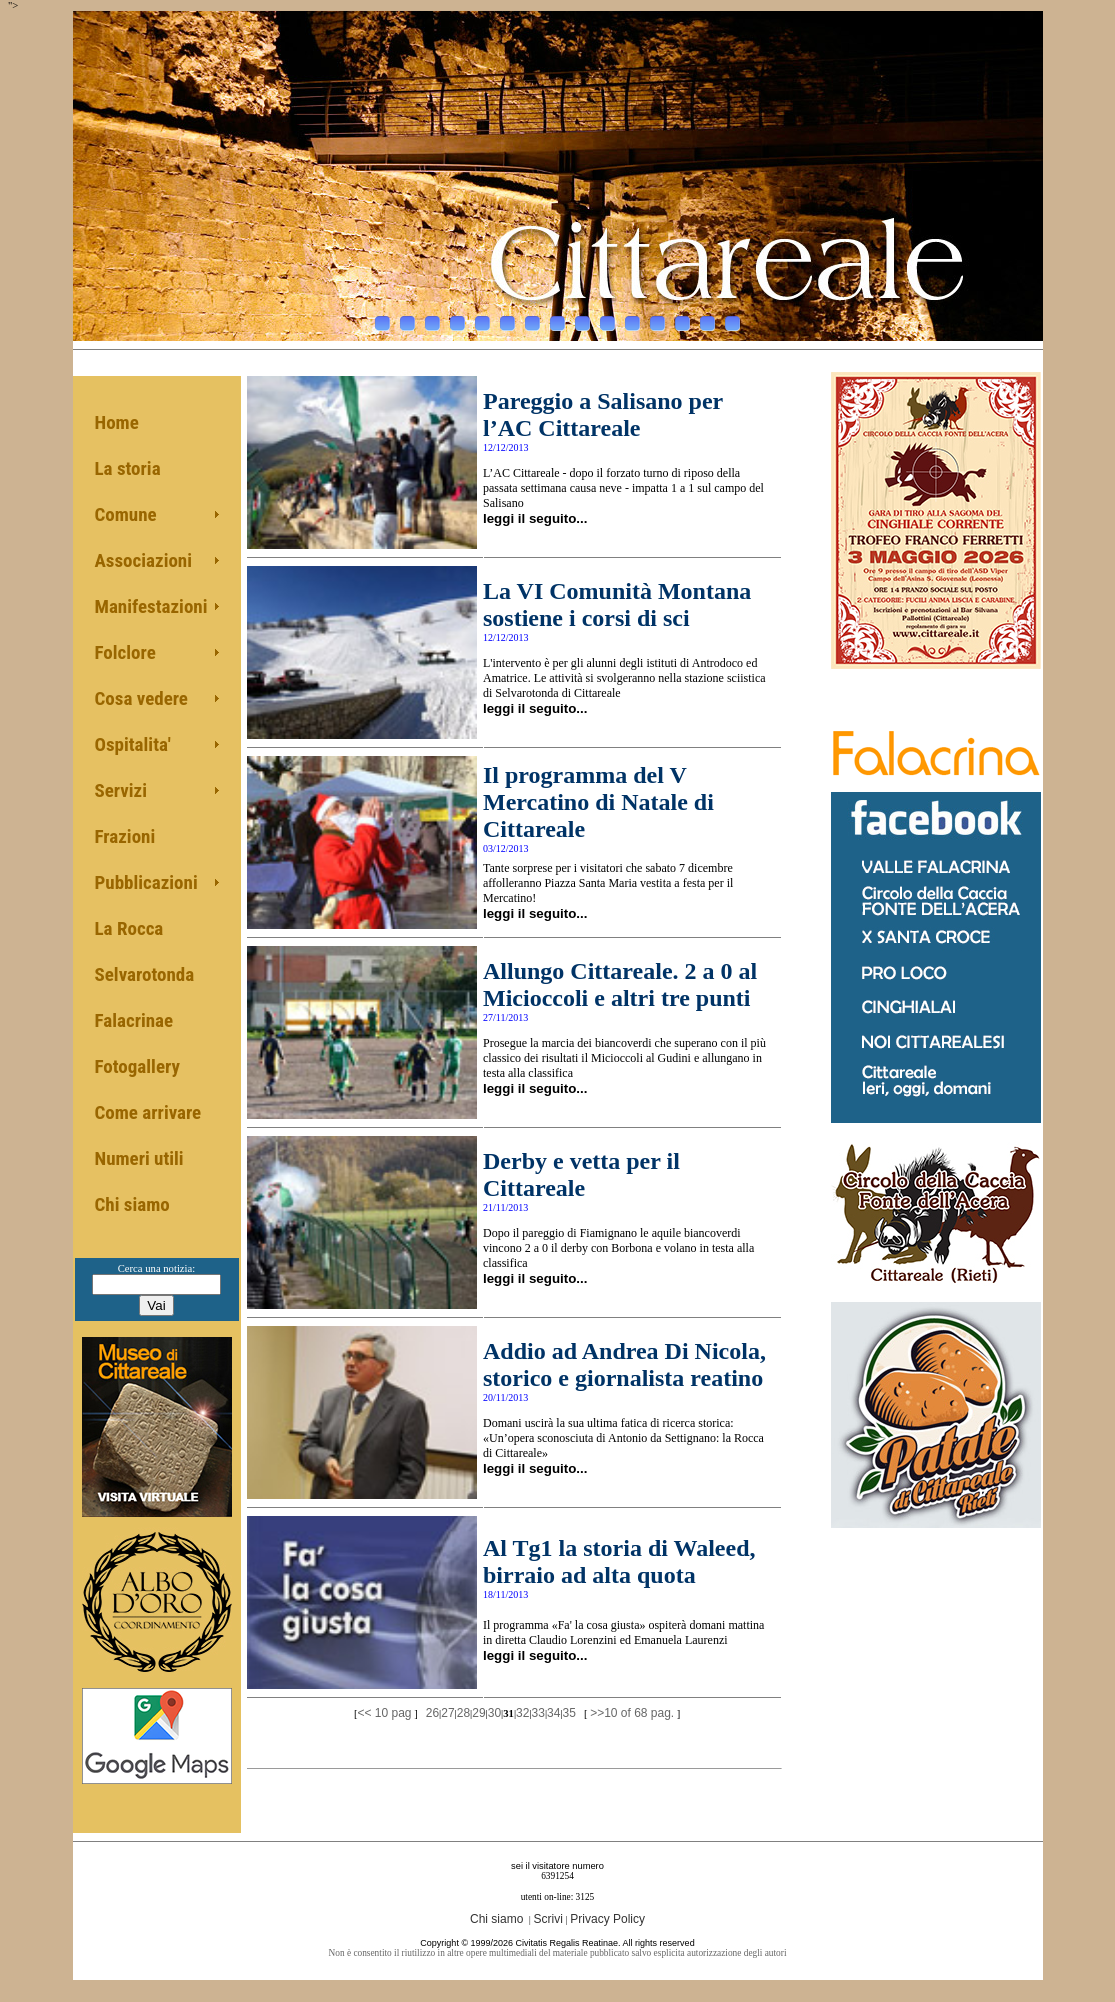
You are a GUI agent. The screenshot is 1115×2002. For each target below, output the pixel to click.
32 (522, 1713)
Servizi (121, 790)
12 (657, 318)
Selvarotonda (145, 974)
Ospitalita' (133, 744)
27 (447, 1713)
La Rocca (129, 928)
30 (494, 1713)
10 (607, 318)
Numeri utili (139, 1158)
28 (463, 1713)
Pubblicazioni (146, 882)
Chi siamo (132, 1204)
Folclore (125, 652)
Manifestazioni (151, 606)
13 (682, 318)
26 (432, 1713)
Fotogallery (137, 1066)
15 (732, 318)
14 (707, 318)
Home (117, 422)
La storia (128, 468)
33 (538, 1713)
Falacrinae (134, 1020)
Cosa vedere (141, 698)
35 (569, 1713)
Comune (126, 514)
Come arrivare (148, 1112)
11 (632, 318)
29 (478, 1713)
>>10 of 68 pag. (632, 1713)
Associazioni (144, 560)
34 (553, 1713)
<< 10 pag (384, 1713)
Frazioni (125, 836)
